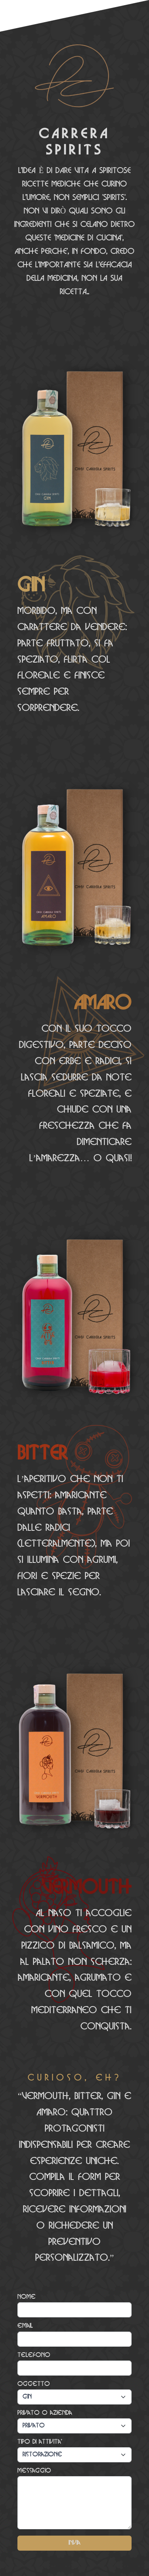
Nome (26, 2297)
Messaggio (34, 2471)
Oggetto (33, 2384)
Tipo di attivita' (39, 2442)
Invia (74, 2543)
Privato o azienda (44, 2413)
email (25, 2326)
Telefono (33, 2355)
